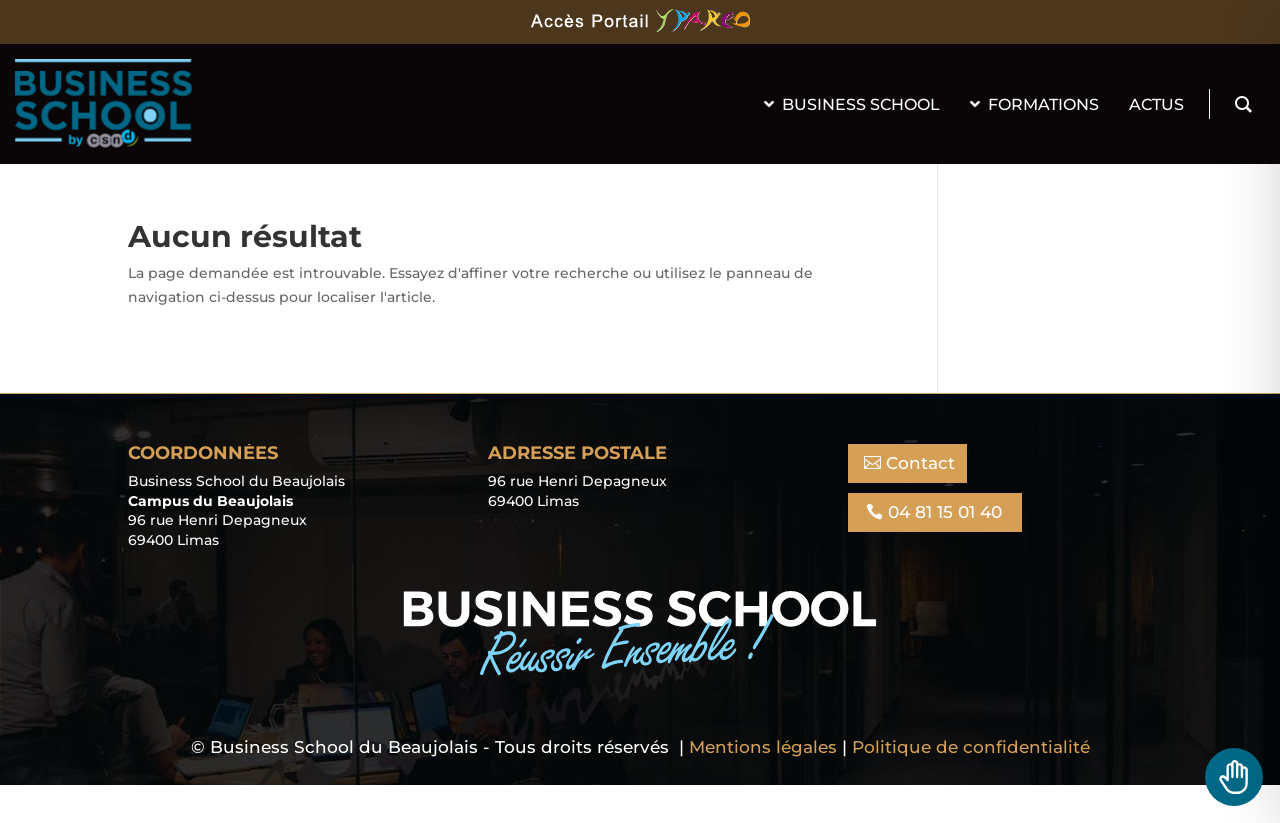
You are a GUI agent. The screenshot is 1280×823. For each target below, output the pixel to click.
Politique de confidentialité (971, 747)
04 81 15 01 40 (945, 512)
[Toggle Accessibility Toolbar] (1234, 777)
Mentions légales (763, 747)
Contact (920, 463)
